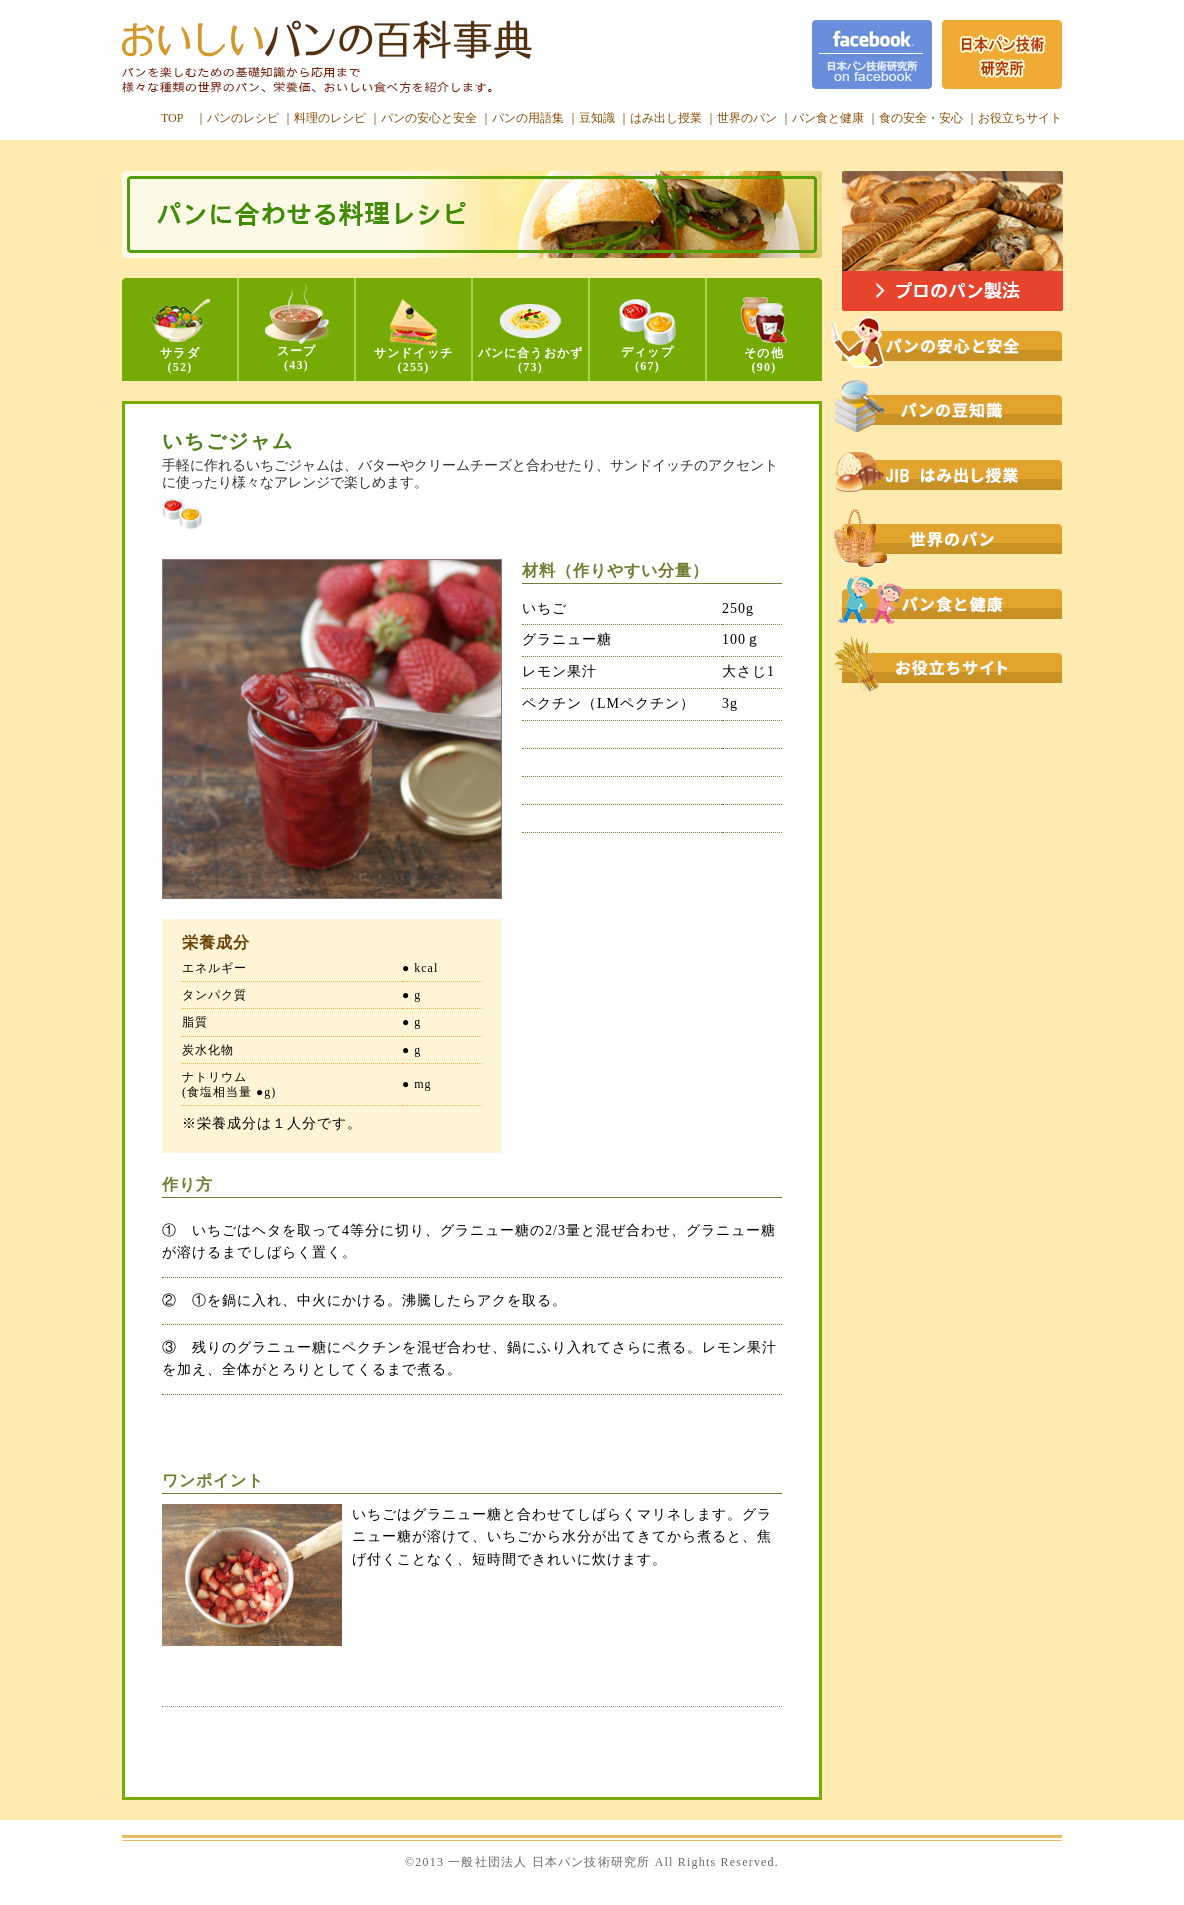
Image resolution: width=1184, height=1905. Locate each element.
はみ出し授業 (666, 118)
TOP (172, 118)
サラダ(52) (180, 336)
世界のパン (747, 118)
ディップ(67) (647, 336)
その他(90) (764, 335)
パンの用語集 (528, 118)
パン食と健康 (828, 118)
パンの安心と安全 (429, 118)
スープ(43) (297, 328)
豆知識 (597, 118)
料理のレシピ (330, 118)
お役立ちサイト (1020, 118)
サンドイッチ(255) (413, 336)
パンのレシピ (243, 118)
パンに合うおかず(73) (531, 339)
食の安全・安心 (921, 118)
